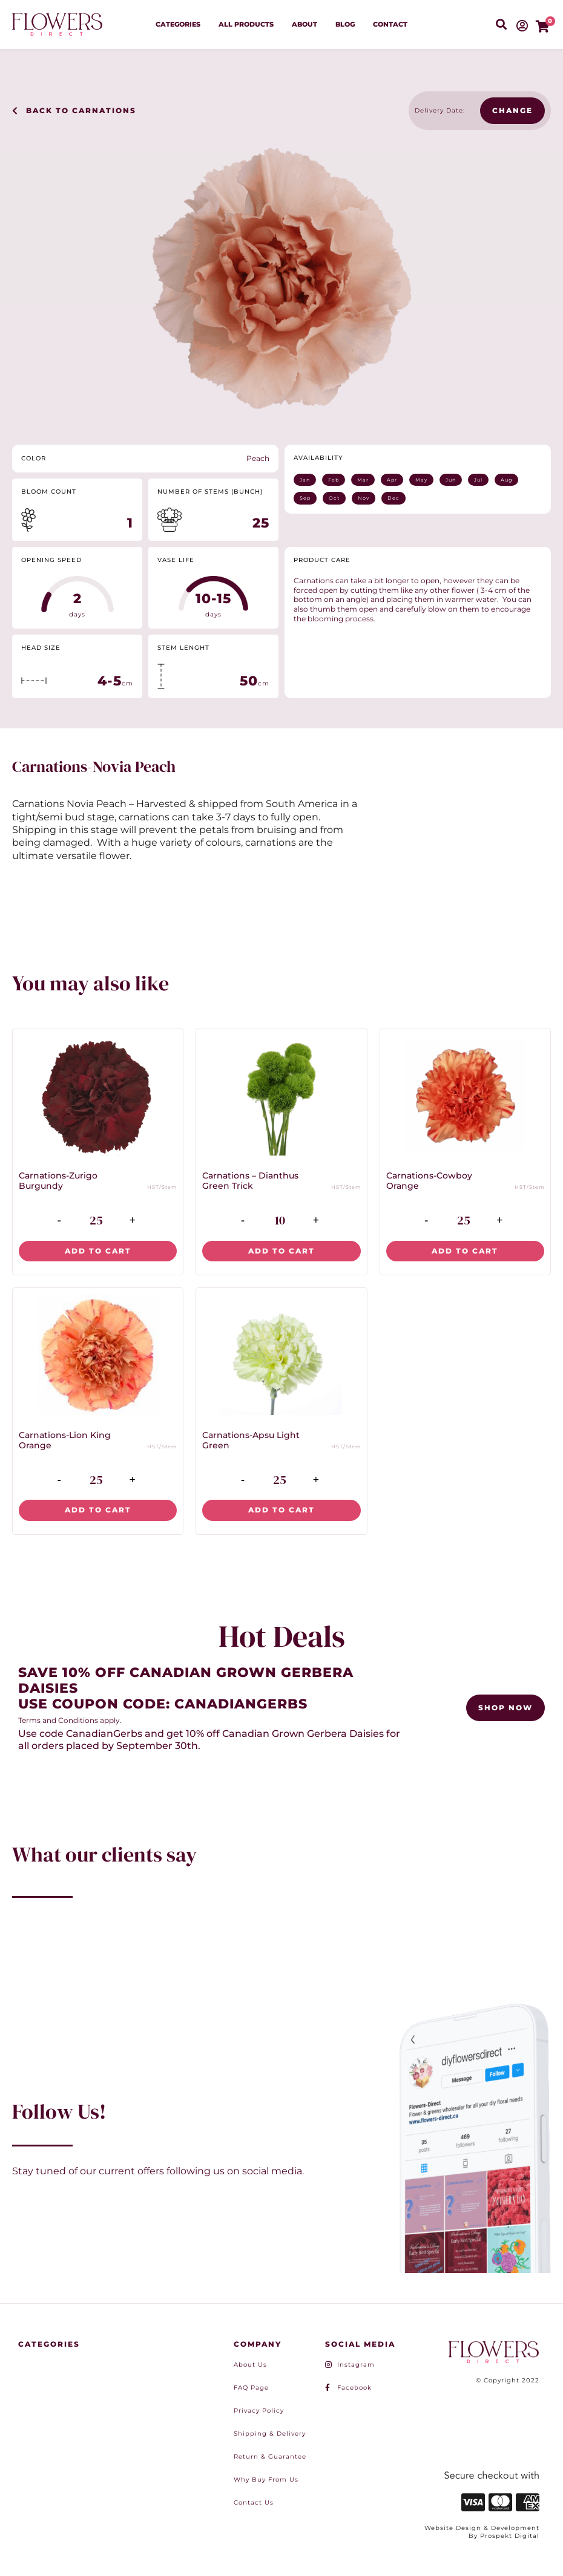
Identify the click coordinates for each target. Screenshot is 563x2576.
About (304, 24)
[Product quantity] (96, 1220)
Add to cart (98, 1250)
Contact (390, 24)
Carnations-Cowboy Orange (429, 1180)
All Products (246, 24)
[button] (501, 24)
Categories (178, 24)
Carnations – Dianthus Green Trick (250, 1180)
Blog (345, 24)
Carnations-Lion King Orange (65, 1440)
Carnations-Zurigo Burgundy (58, 1180)
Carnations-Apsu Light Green (251, 1440)
